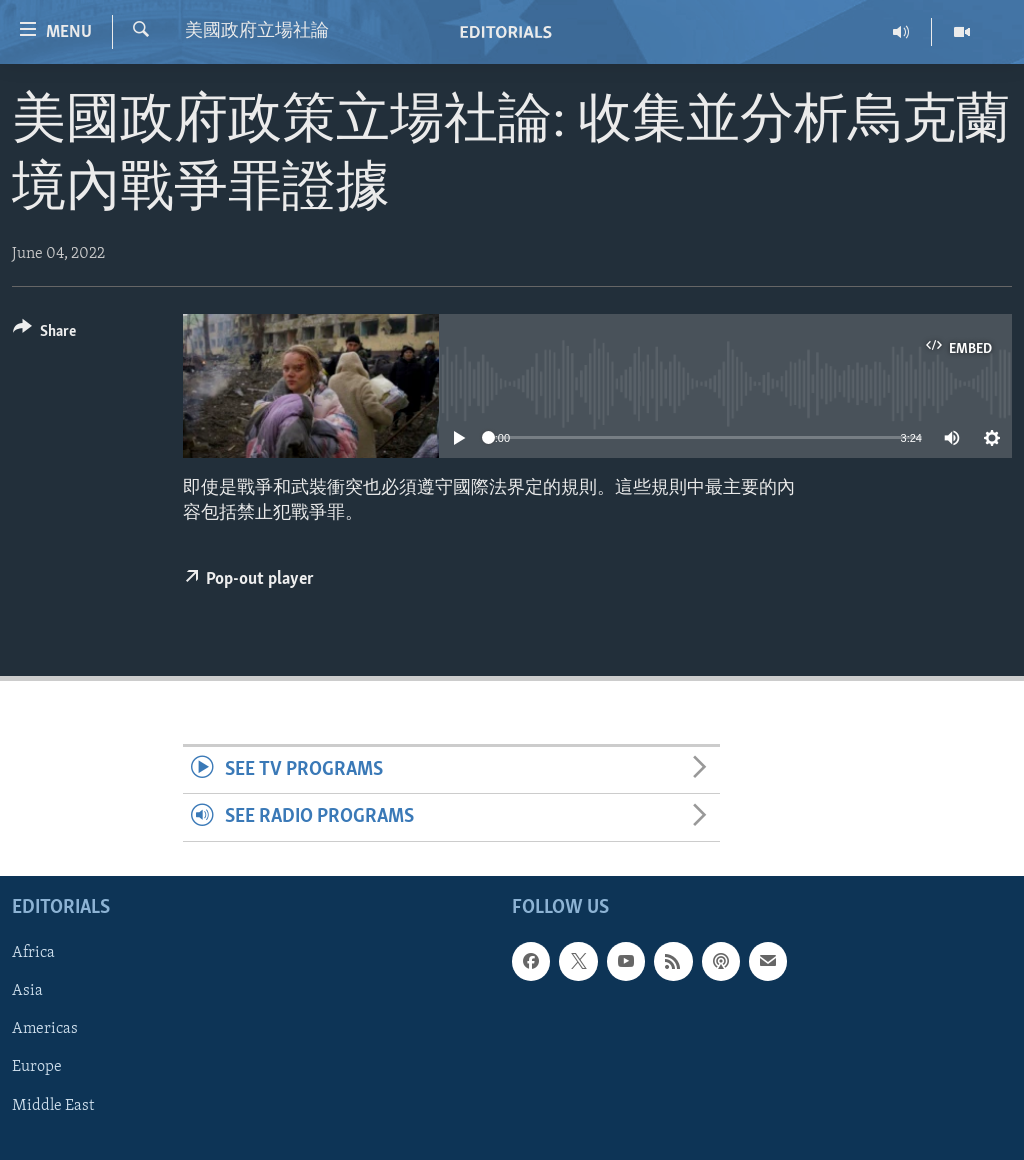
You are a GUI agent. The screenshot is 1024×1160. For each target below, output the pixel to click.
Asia (27, 991)
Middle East (53, 1105)
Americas (45, 1029)
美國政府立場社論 (257, 31)
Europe (37, 1067)
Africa (33, 953)
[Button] (44, 334)
